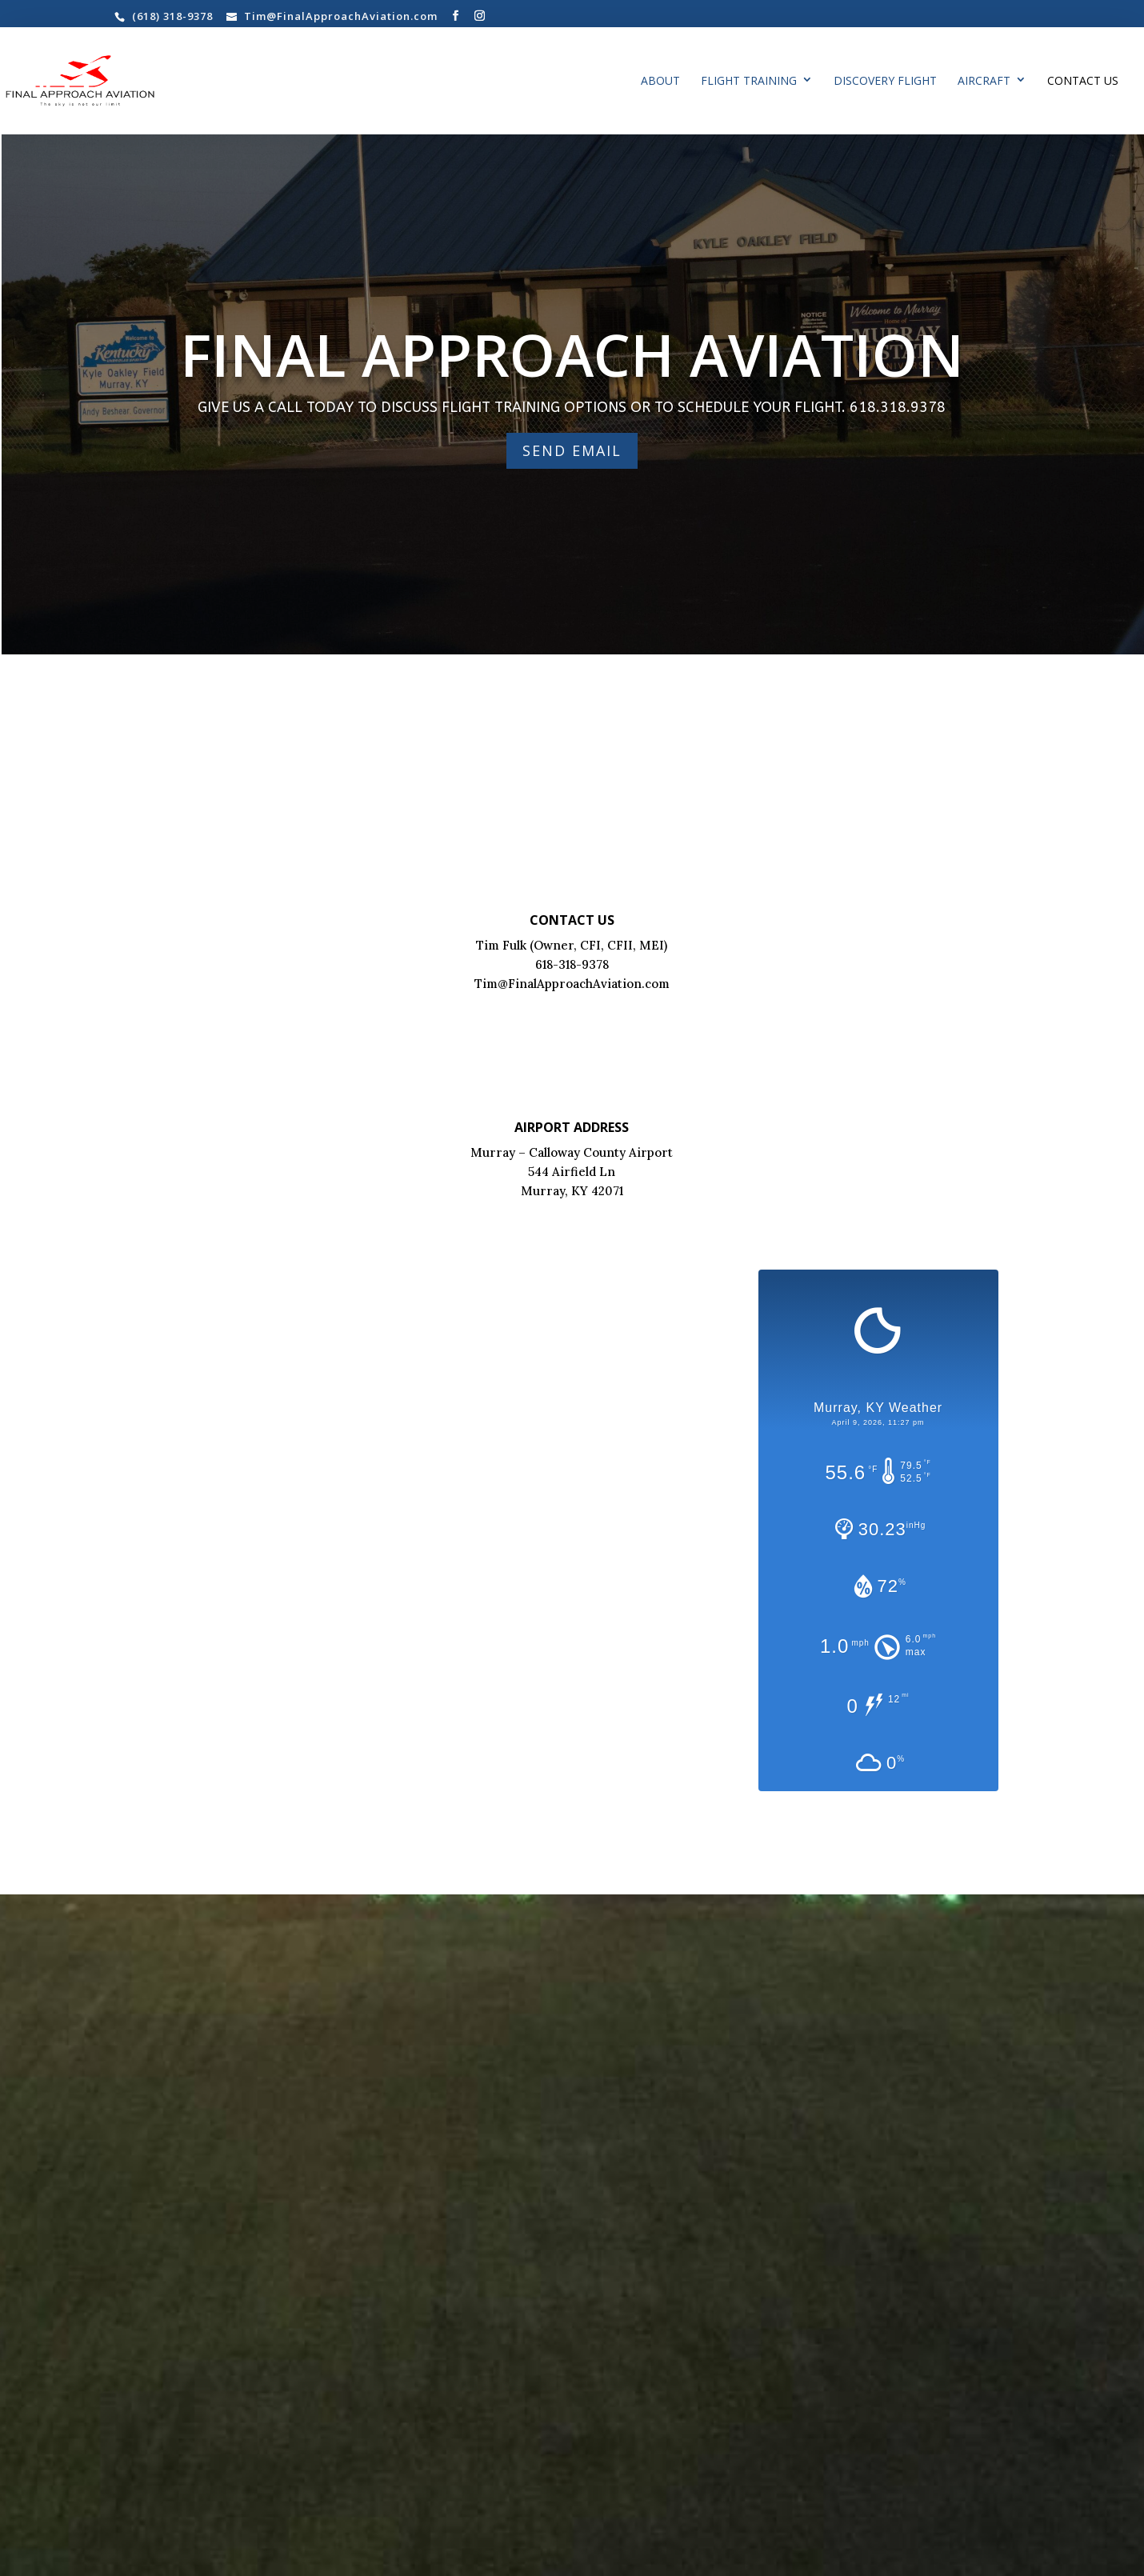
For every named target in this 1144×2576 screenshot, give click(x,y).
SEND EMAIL (572, 450)
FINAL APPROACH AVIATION (572, 354)
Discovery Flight (885, 81)
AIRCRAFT (984, 81)
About (660, 81)
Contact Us (1082, 81)
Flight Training (749, 81)
